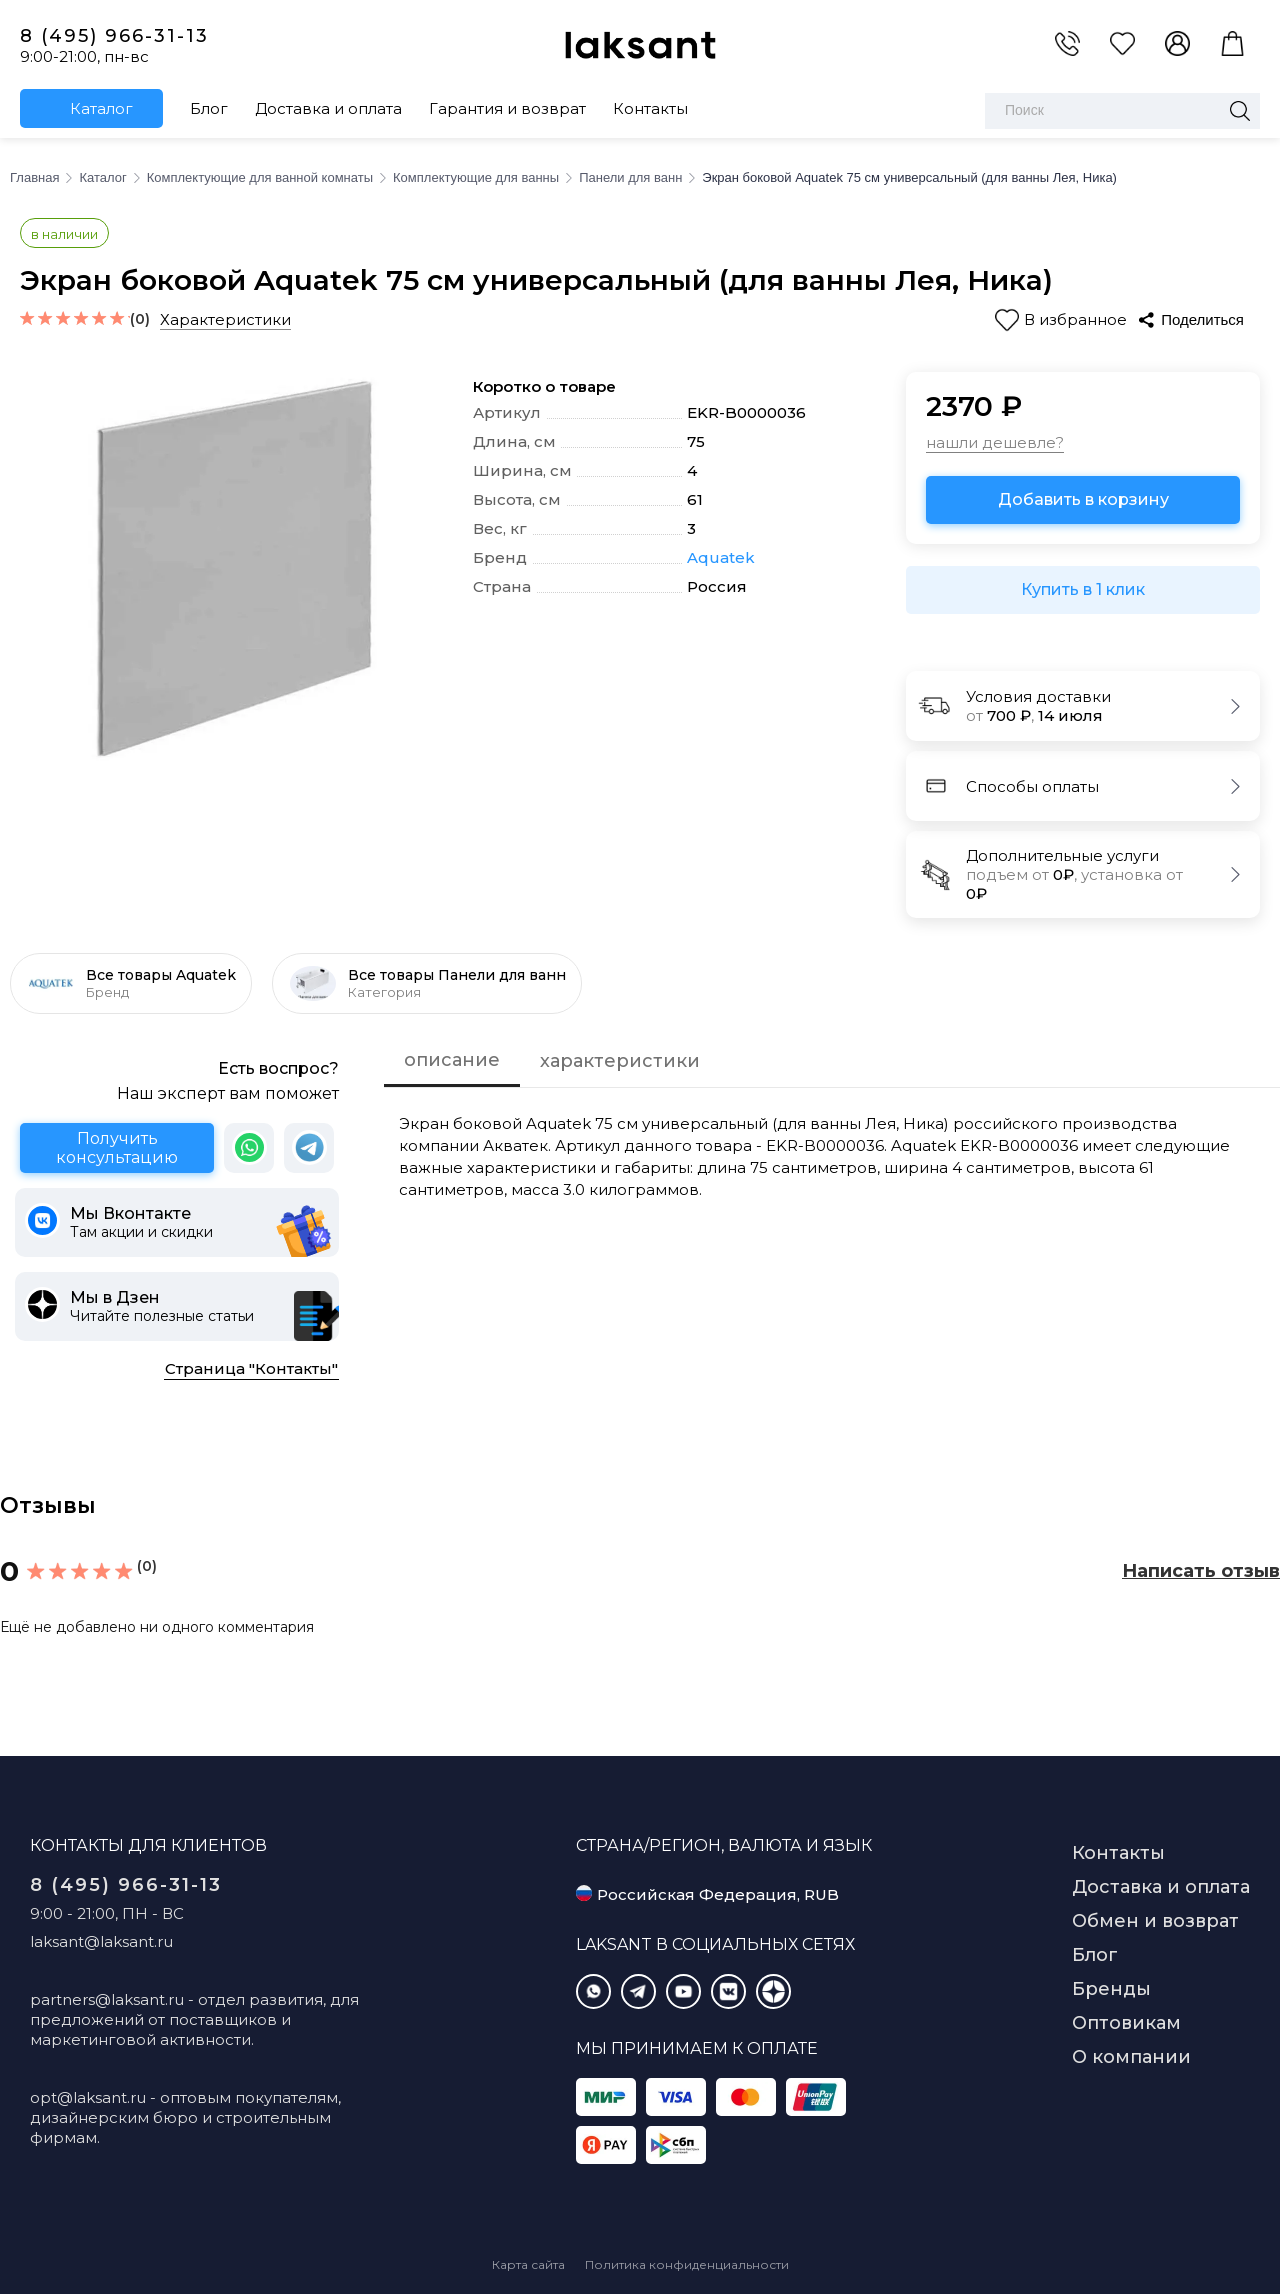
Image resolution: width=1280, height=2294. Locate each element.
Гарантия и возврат (507, 108)
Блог (209, 108)
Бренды (1111, 1989)
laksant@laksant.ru (101, 1941)
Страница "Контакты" (251, 1368)
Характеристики (225, 319)
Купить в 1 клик (1083, 589)
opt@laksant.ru (88, 2097)
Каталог (101, 108)
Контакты (650, 108)
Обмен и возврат (1155, 1921)
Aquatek (721, 558)
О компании (1131, 2057)
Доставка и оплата (328, 108)
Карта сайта (528, 2264)
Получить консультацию (117, 1148)
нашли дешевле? (995, 442)
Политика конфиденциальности (687, 2264)
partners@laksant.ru (107, 1999)
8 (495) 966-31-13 (114, 36)
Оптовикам (1126, 2023)
